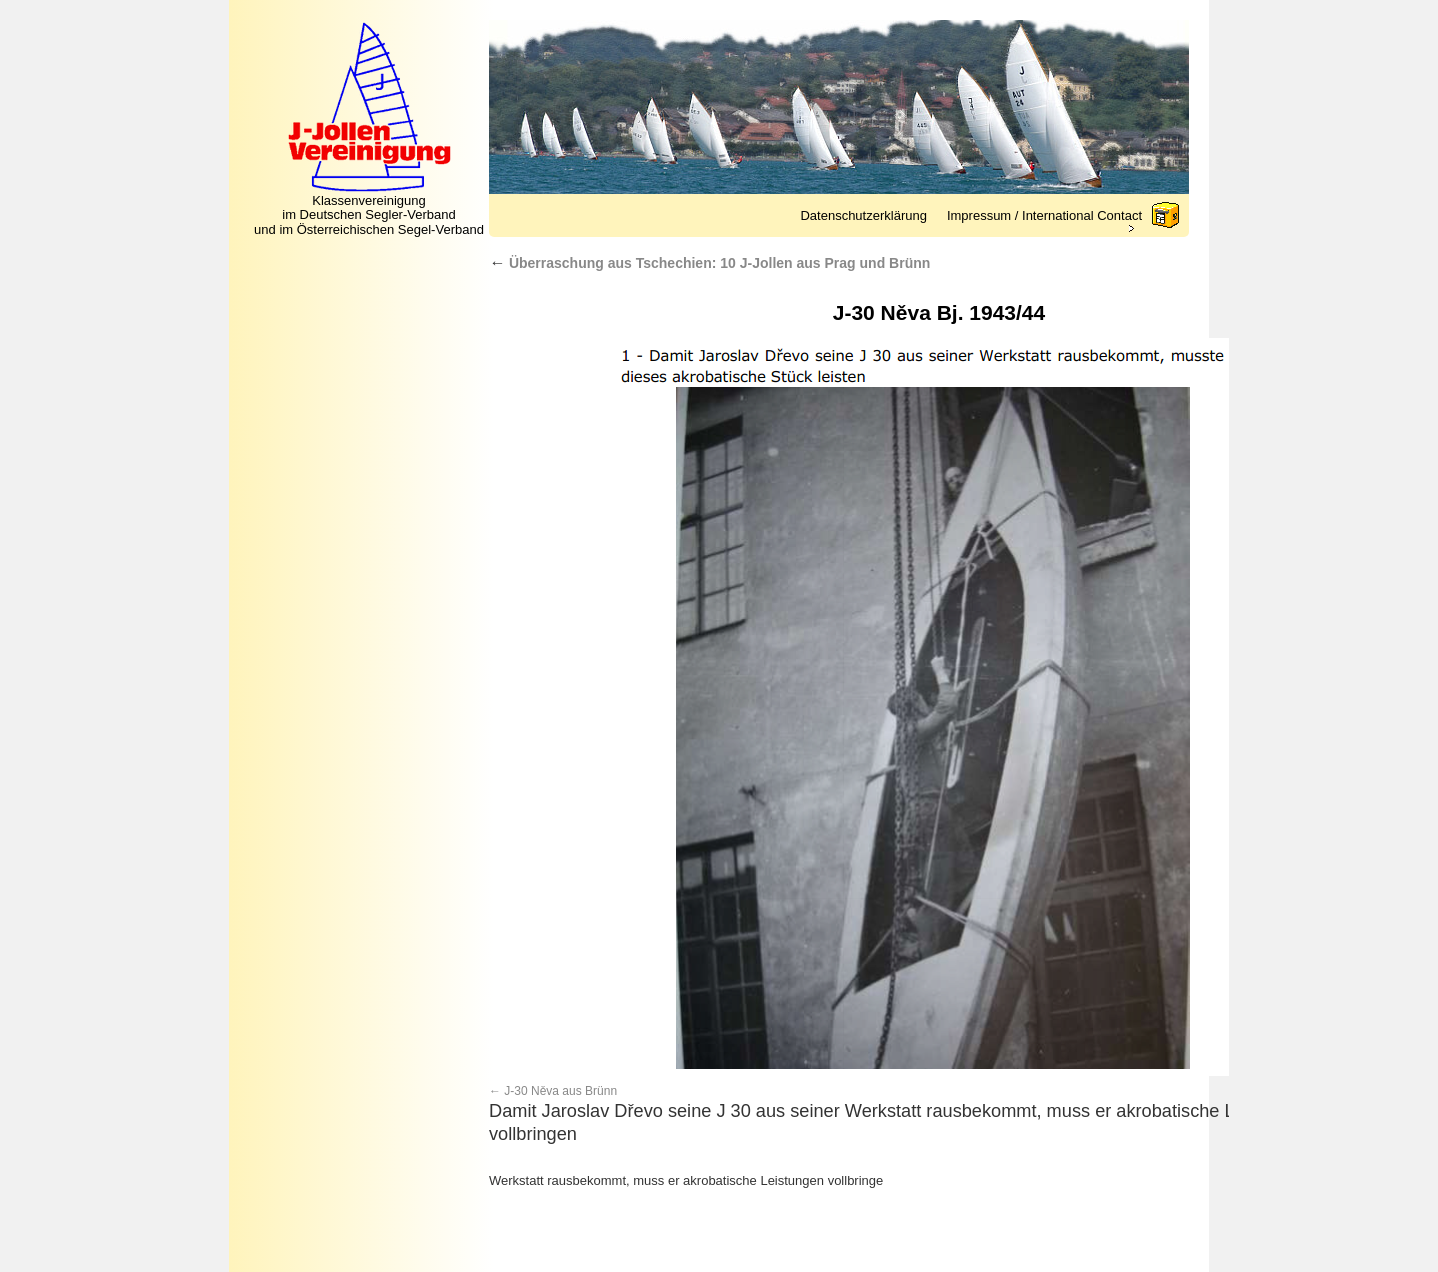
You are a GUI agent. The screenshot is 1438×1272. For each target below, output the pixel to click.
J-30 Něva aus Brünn (560, 1091)
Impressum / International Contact (1044, 215)
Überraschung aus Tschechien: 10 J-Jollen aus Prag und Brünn (709, 263)
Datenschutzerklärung (863, 215)
